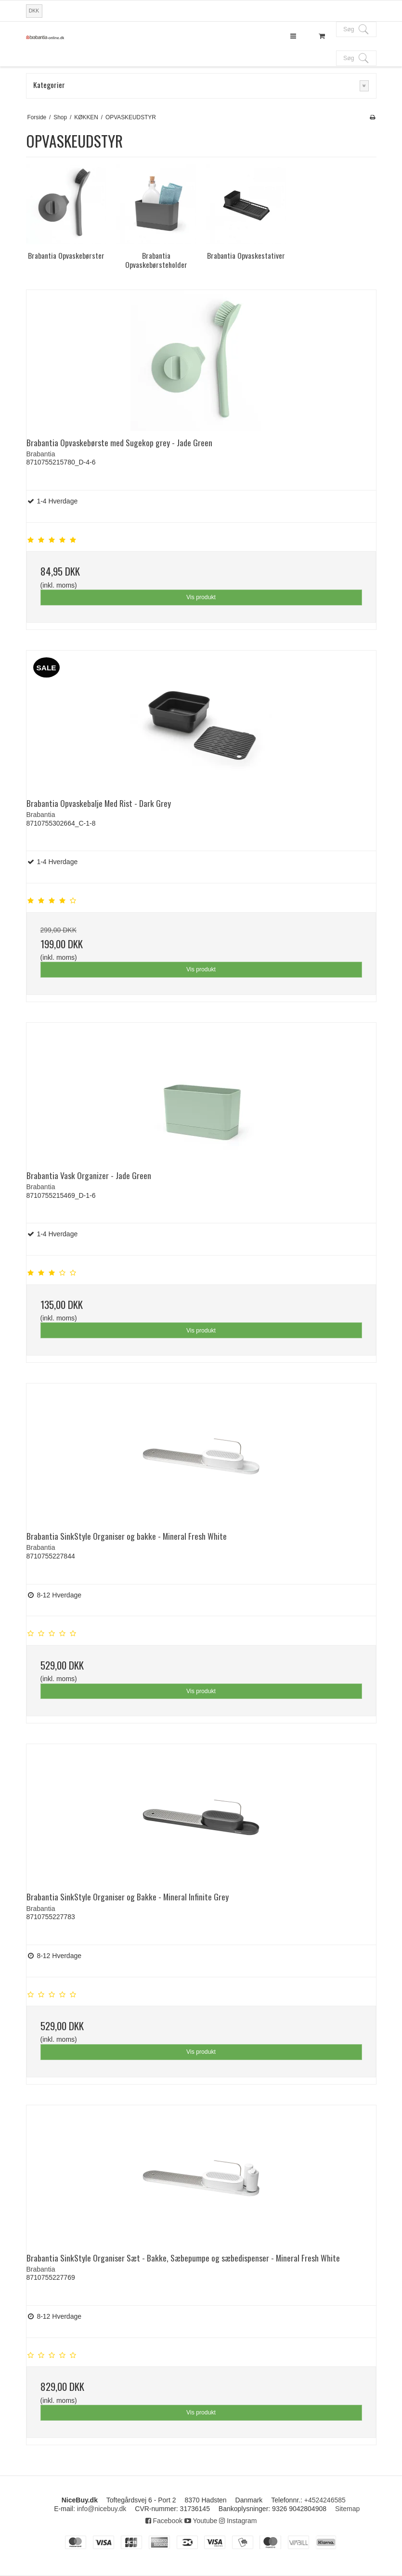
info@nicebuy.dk (102, 2509)
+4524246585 (325, 2500)
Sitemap (347, 2509)
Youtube (201, 2521)
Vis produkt (201, 597)
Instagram (238, 2521)
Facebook (163, 2521)
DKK (34, 10)
